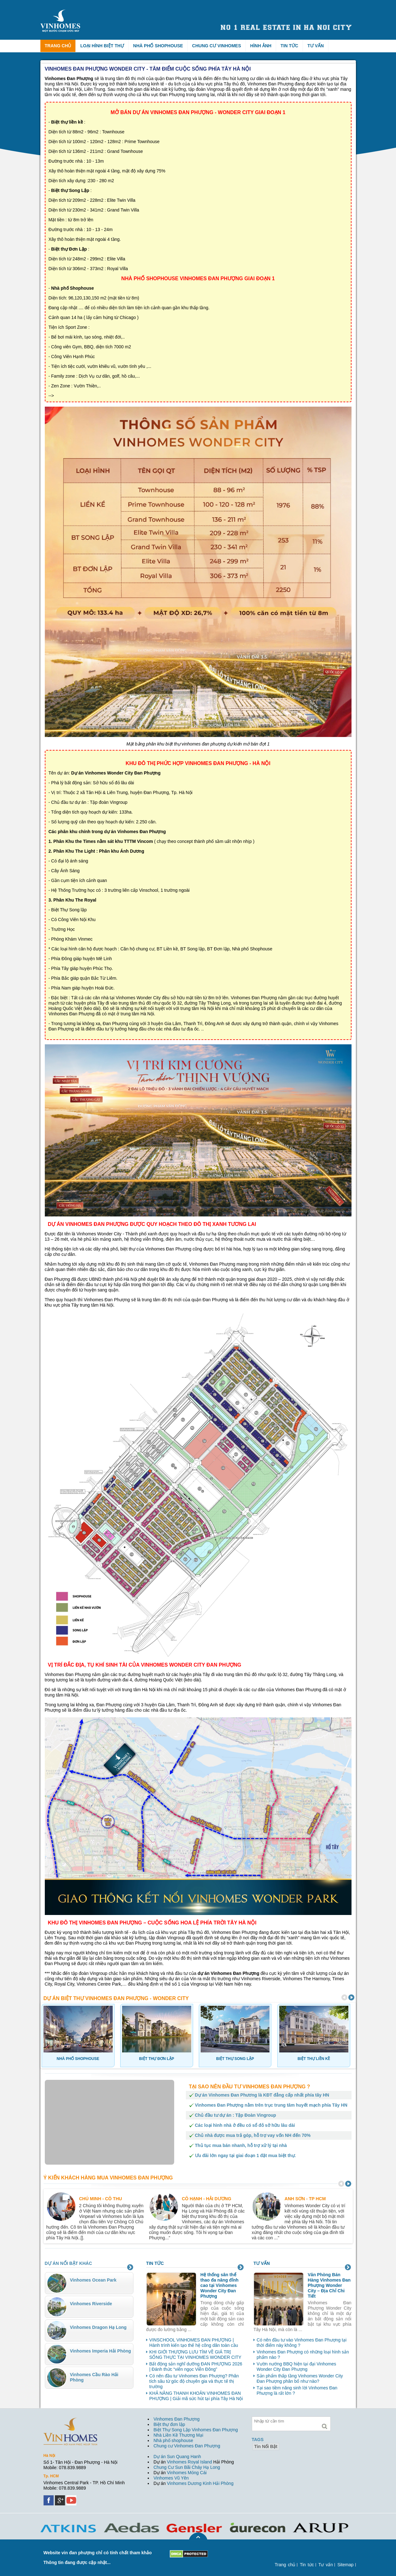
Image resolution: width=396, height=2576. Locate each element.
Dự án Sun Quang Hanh (177, 2456)
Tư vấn (315, 45)
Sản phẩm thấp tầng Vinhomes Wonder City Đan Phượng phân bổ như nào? (300, 2378)
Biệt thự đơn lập (169, 2424)
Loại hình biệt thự (102, 45)
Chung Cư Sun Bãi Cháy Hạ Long (187, 2467)
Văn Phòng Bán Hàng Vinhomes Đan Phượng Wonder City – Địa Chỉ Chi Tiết (329, 2285)
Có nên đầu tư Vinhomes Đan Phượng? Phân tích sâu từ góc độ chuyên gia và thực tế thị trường (194, 2381)
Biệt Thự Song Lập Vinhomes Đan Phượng (196, 2429)
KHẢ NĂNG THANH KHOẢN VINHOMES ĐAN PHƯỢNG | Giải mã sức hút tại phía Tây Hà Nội (196, 2396)
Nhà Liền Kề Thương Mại (179, 2435)
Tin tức (289, 45)
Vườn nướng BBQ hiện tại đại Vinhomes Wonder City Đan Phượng (296, 2366)
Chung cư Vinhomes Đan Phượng (187, 2445)
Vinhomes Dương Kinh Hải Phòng (200, 2483)
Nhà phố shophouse (173, 2440)
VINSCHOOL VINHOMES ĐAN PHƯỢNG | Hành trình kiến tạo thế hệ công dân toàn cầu (193, 2342)
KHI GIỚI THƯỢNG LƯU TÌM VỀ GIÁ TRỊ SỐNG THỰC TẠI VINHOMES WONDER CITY (195, 2354)
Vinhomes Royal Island (189, 2461)
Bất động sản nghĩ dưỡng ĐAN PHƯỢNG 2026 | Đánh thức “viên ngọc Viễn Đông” (195, 2366)
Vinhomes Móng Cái (187, 2472)
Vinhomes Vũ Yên (171, 2477)
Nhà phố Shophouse (158, 45)
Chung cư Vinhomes (216, 45)
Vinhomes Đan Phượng (177, 2419)
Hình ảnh (260, 45)
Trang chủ (58, 45)
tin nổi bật (265, 2446)
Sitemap (345, 2564)
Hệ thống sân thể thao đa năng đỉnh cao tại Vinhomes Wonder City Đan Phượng (219, 2285)
